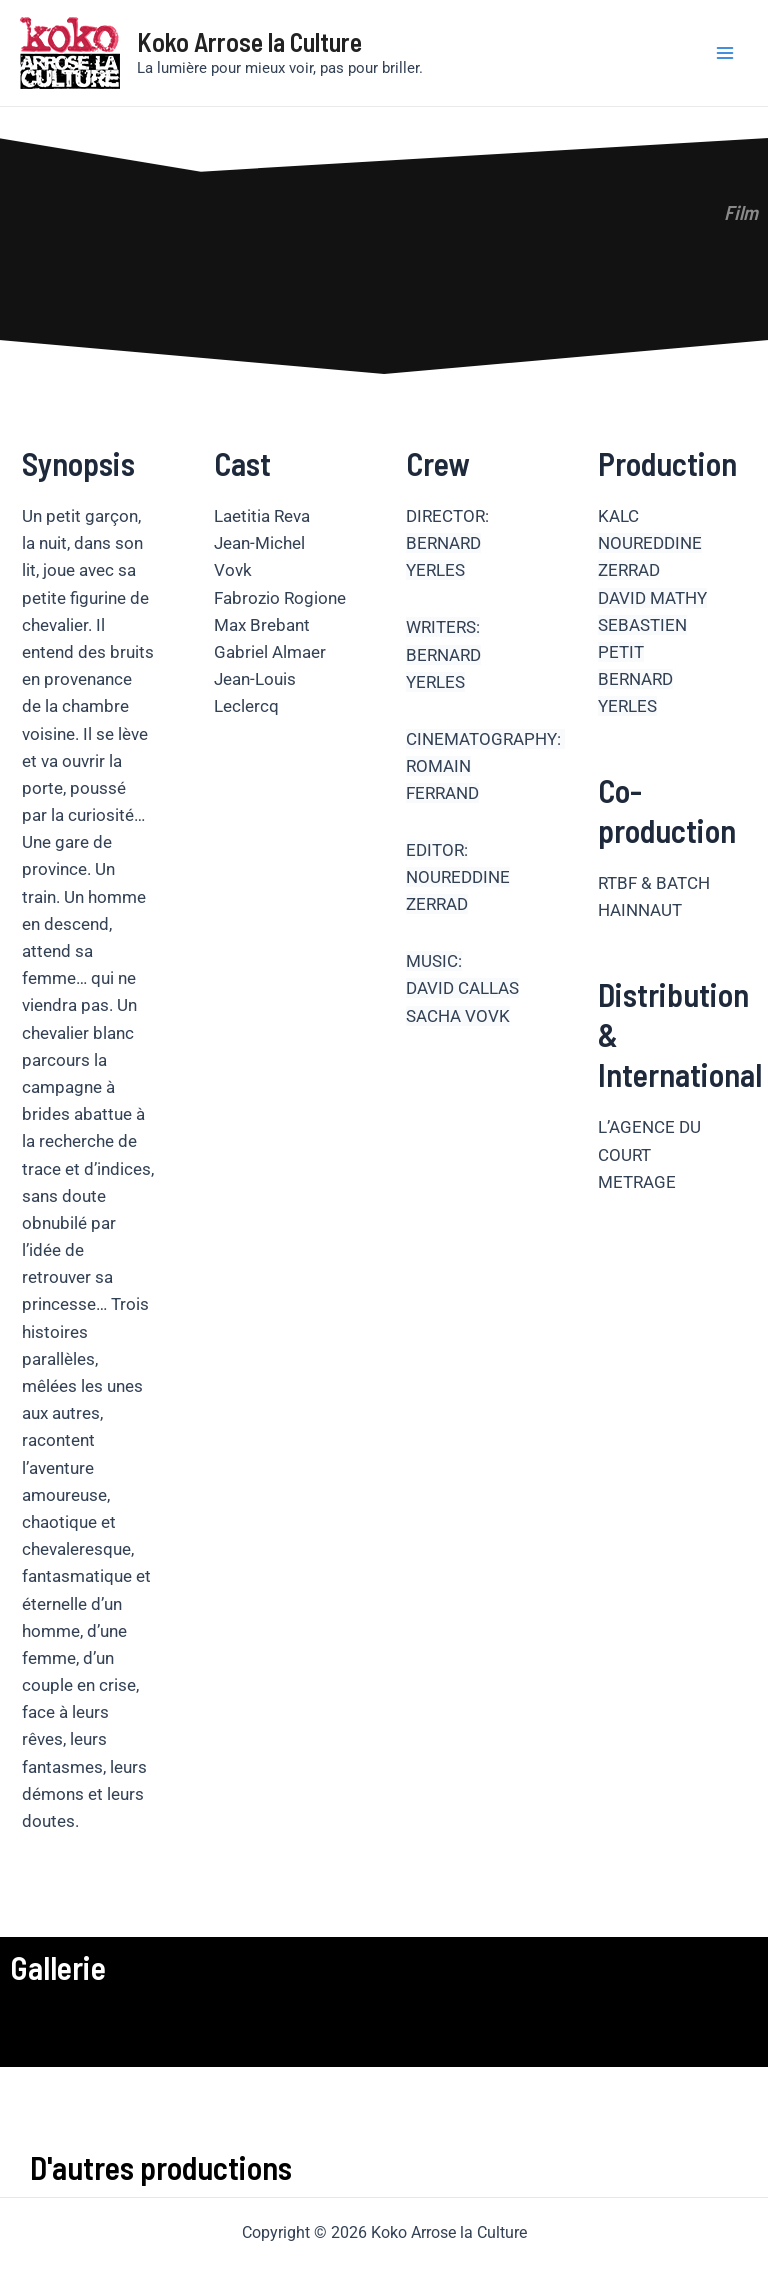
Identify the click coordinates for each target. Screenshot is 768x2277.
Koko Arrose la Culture (249, 41)
